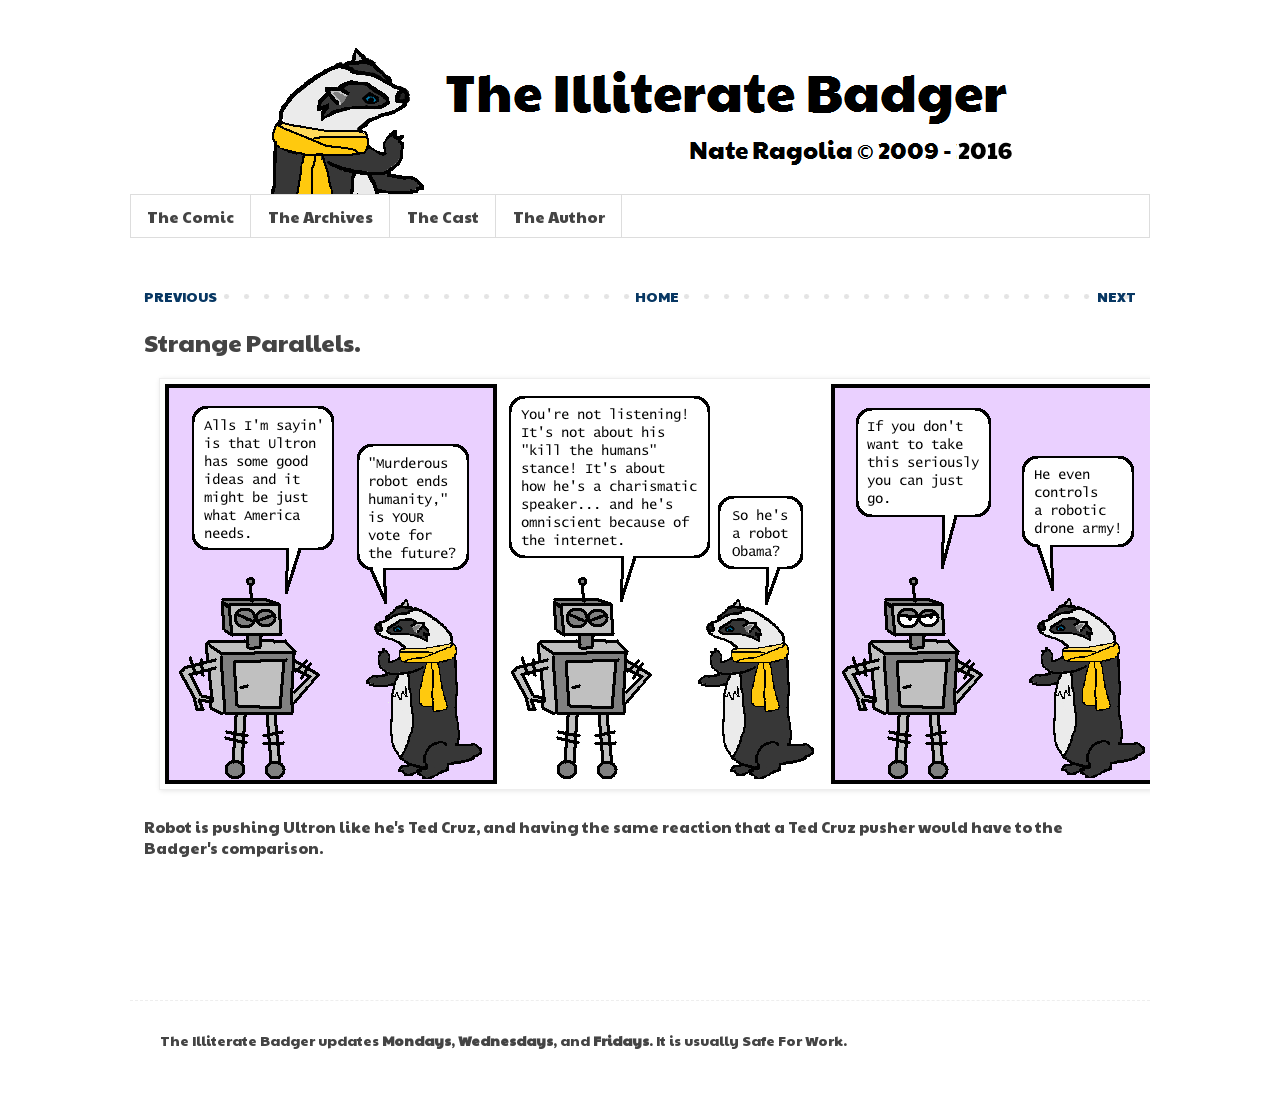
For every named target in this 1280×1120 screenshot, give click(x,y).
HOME (657, 296)
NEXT (1116, 296)
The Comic (190, 216)
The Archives (320, 216)
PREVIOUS (180, 296)
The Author (559, 216)
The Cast (443, 216)
